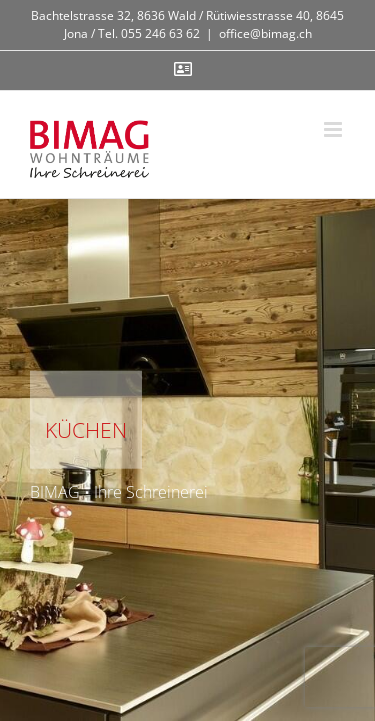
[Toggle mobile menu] (334, 129)
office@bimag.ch (265, 33)
